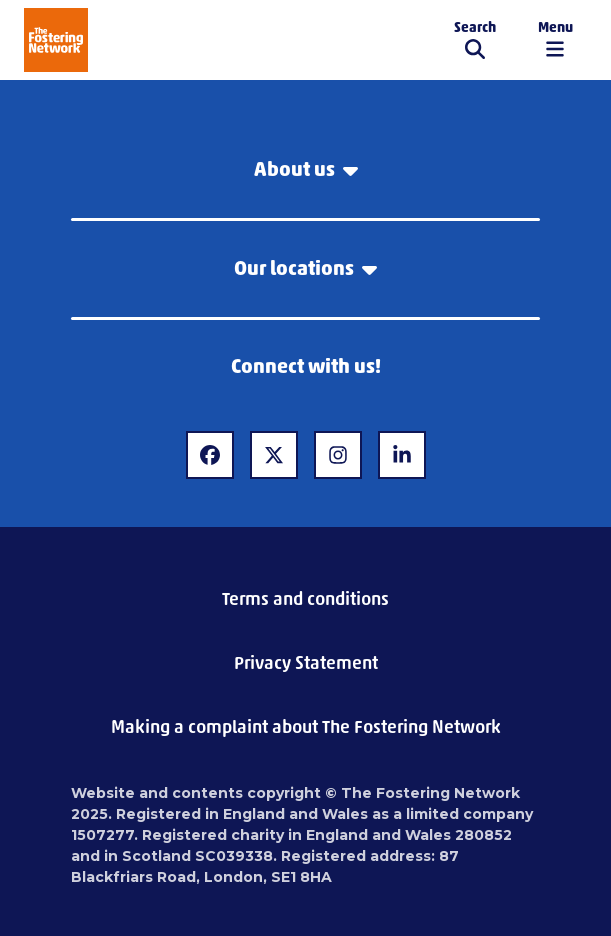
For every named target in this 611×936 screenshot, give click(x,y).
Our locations (305, 268)
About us (306, 169)
